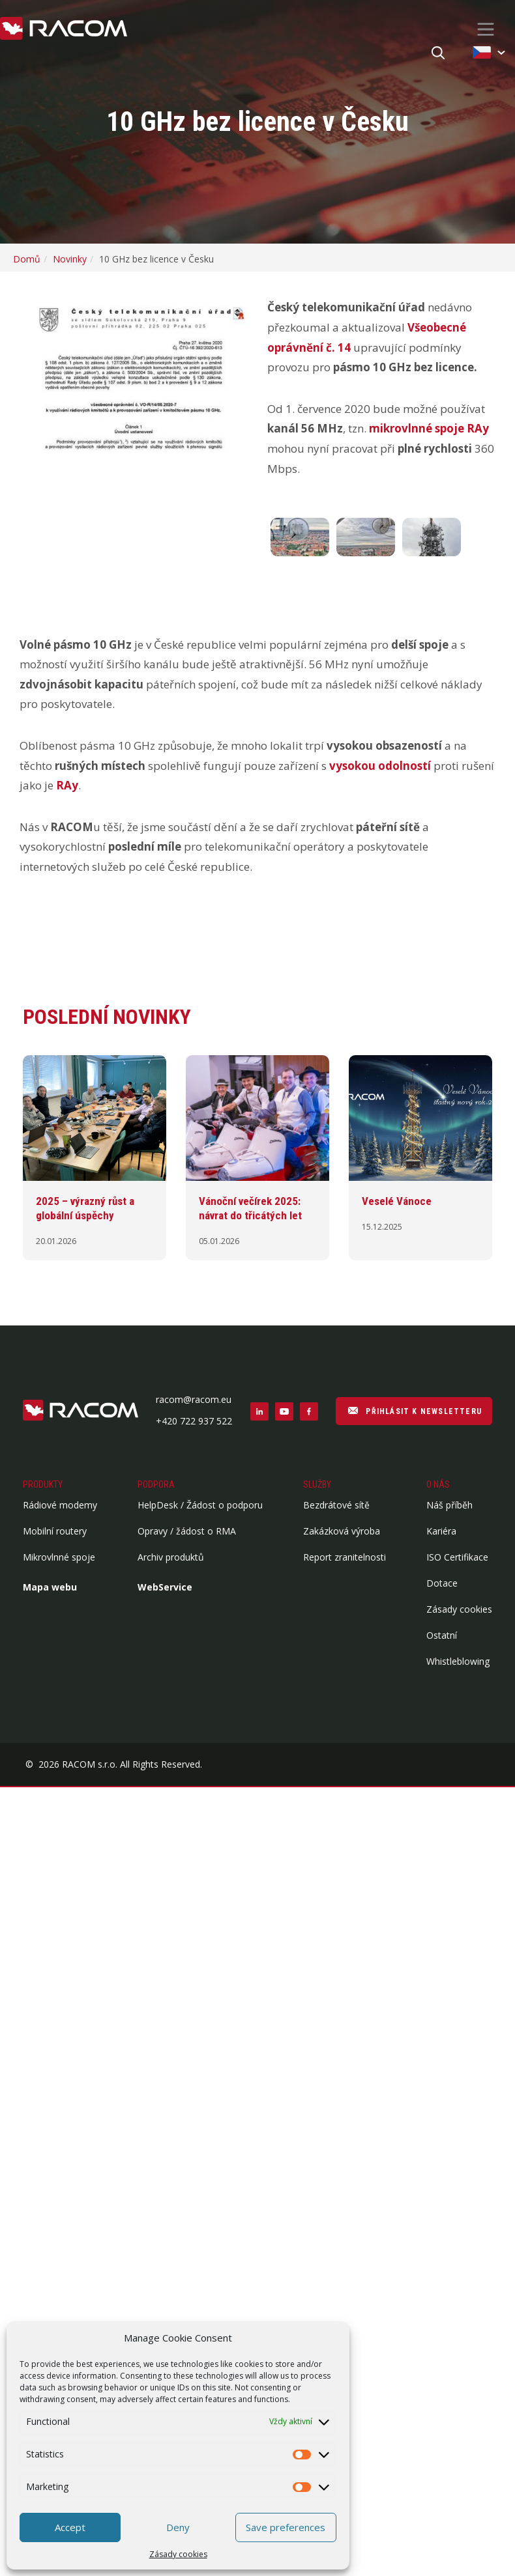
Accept (70, 2527)
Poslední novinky (107, 1016)
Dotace (442, 1583)
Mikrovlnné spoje (59, 1557)
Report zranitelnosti (344, 1557)
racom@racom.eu (193, 1399)
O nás (438, 1484)
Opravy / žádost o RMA (187, 1531)
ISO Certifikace (457, 1557)
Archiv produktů (171, 1557)
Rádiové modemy (60, 1505)
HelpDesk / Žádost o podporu (200, 1505)
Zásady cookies (178, 2554)
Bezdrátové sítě (336, 1505)
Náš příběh (449, 1505)
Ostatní (441, 1635)
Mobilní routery (55, 1531)
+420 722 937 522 (194, 1421)
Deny (178, 2527)
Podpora (156, 1484)
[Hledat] (438, 54)
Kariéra (441, 1531)
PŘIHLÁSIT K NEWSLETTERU (414, 1410)
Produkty (43, 1484)
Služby (317, 1484)
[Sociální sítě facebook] (309, 1411)
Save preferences (285, 2527)
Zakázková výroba (341, 1531)
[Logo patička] (80, 1411)
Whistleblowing (458, 1661)
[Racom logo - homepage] (63, 29)
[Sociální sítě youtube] (284, 1411)
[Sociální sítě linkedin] (259, 1411)
